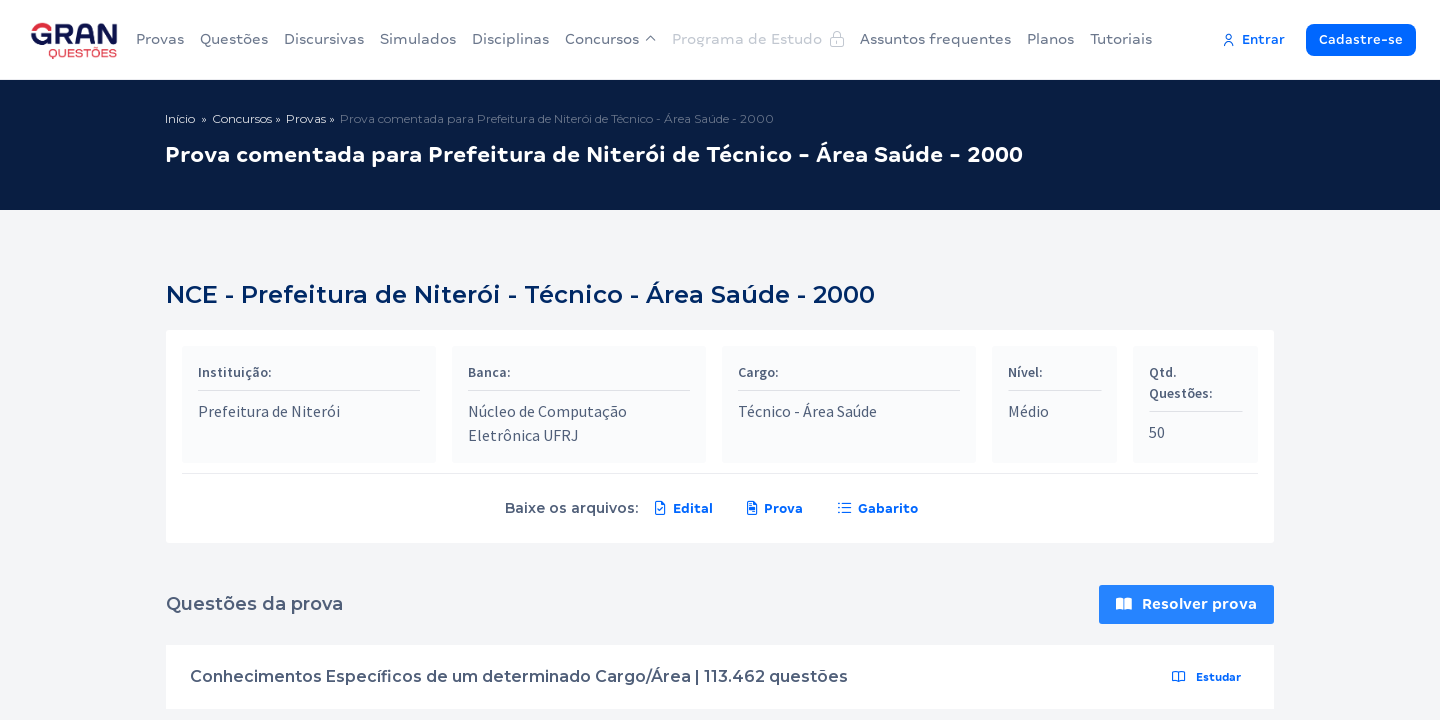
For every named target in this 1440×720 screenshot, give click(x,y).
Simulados (418, 39)
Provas (160, 39)
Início (180, 118)
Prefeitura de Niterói (269, 411)
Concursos (610, 39)
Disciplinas (510, 39)
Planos (1050, 39)
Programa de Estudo (758, 39)
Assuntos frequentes (935, 39)
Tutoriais (1121, 39)
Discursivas (324, 39)
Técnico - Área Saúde (807, 411)
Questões (234, 39)
